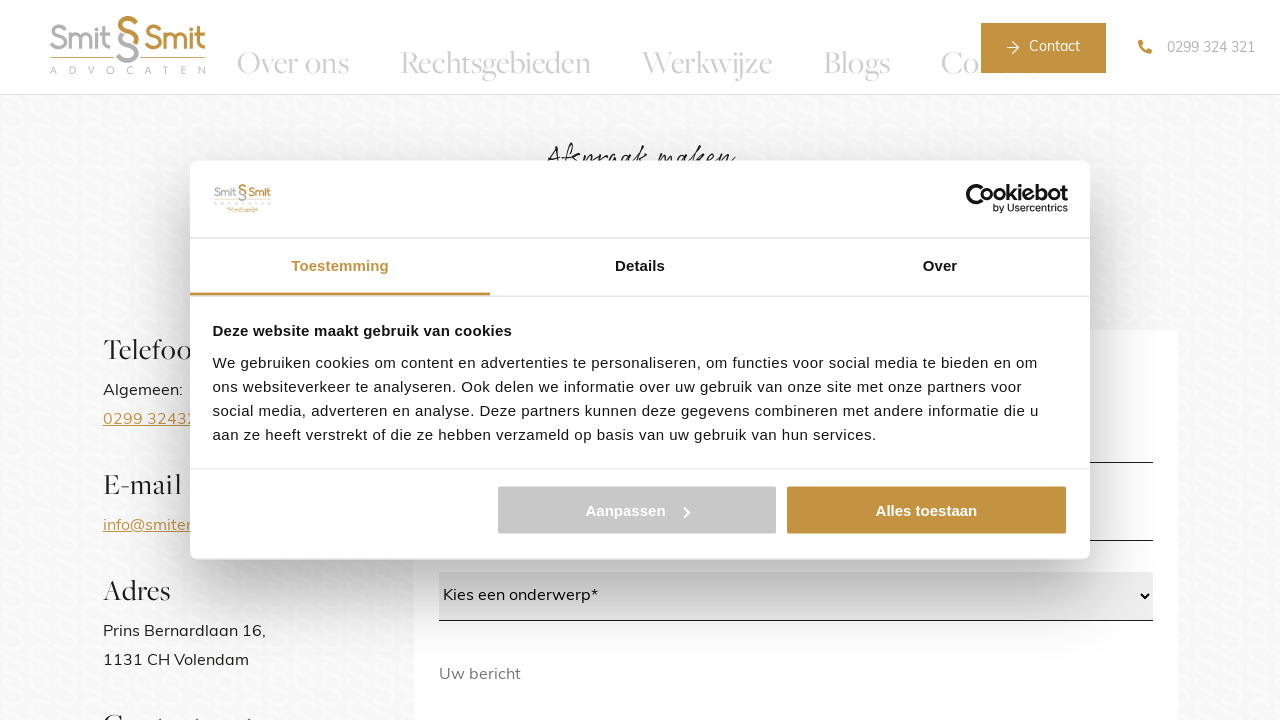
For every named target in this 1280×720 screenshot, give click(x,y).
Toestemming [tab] (340, 264)
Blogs (789, 47)
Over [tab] (940, 264)
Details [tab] (640, 264)
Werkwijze (680, 47)
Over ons (395, 47)
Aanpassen (638, 510)
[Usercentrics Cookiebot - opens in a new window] (980, 199)
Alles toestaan (927, 510)
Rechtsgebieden (534, 47)
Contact (1054, 47)
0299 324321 (155, 420)
